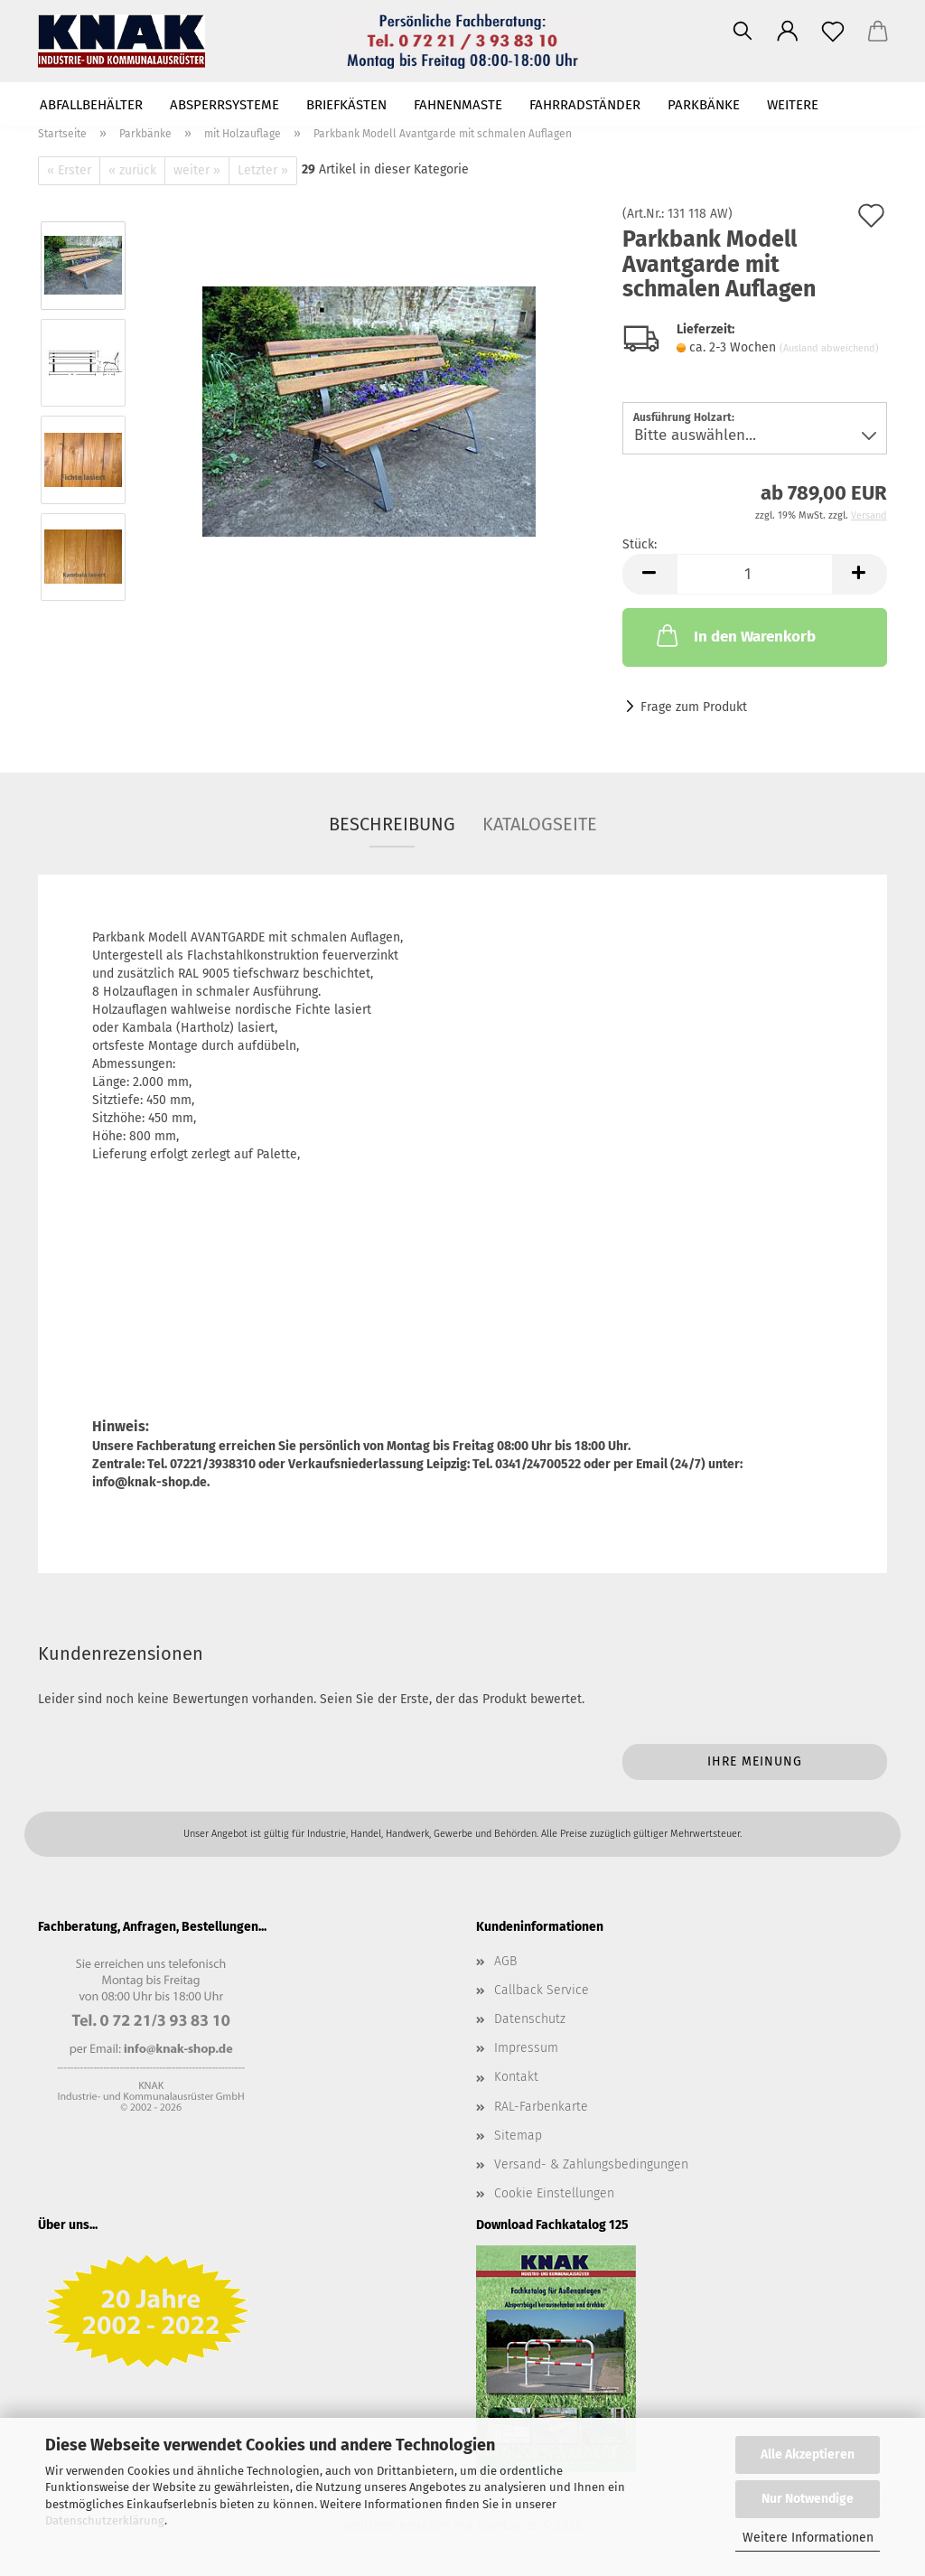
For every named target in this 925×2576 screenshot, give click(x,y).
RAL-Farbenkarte (541, 2106)
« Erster (69, 170)
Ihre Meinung (754, 1761)
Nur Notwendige (807, 2498)
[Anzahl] (755, 574)
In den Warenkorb (734, 635)
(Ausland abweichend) (829, 348)
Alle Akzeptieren (808, 2454)
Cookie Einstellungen (554, 2193)
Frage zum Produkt (693, 707)
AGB (505, 1961)
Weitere (792, 105)
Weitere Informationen (808, 2537)
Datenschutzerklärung (104, 2520)
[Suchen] (742, 31)
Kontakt (516, 2076)
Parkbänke (704, 105)
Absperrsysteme (224, 105)
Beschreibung (392, 824)
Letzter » (263, 170)
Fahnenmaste (458, 105)
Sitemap (518, 2135)
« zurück (132, 170)
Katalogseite (539, 824)
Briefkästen (346, 105)
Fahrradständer (584, 105)
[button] (787, 31)
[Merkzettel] (832, 31)
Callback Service (541, 1990)
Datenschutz (529, 2019)
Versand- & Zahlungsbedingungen (591, 2164)
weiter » (196, 170)
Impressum (526, 2048)
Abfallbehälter (91, 105)
